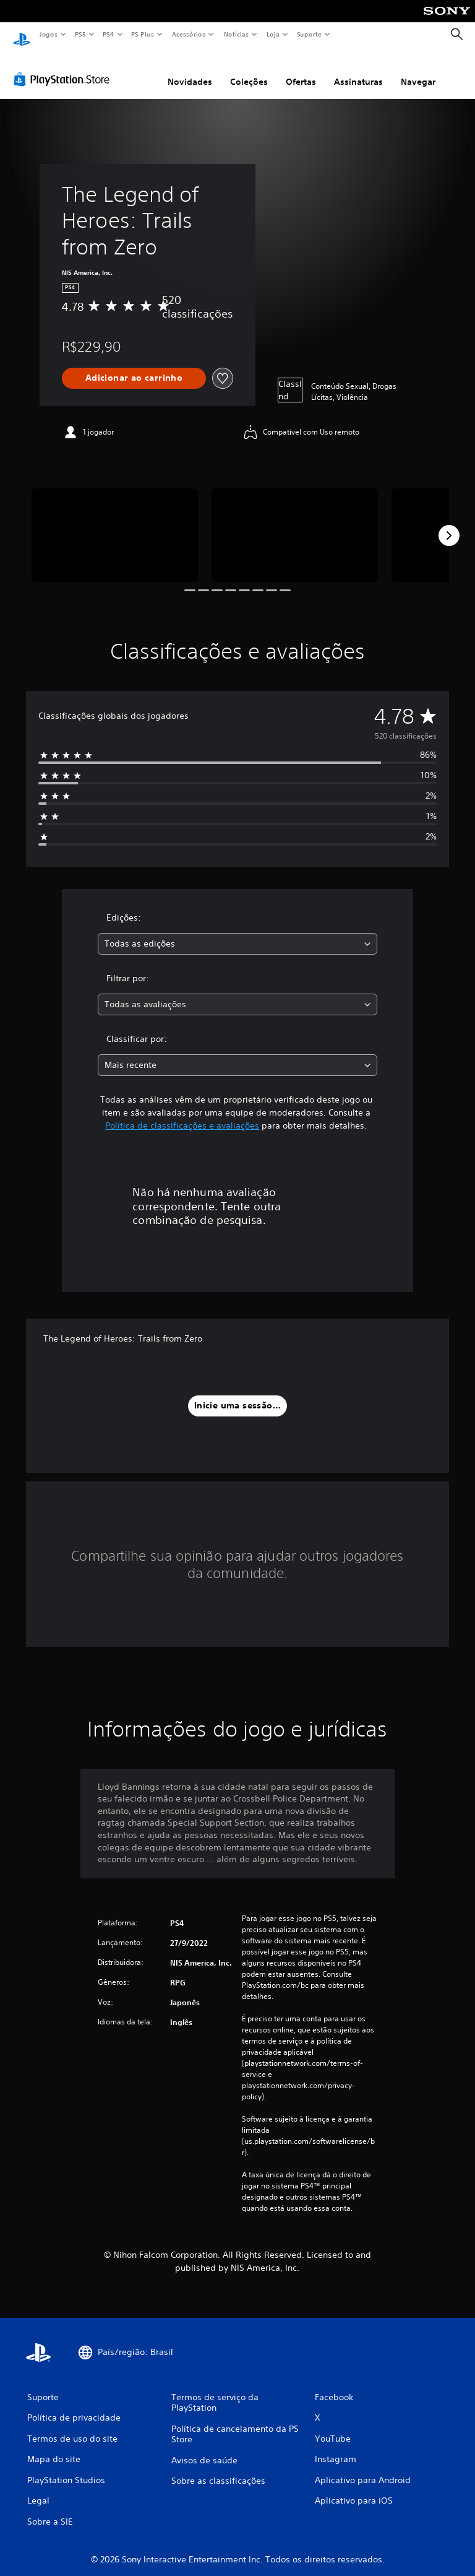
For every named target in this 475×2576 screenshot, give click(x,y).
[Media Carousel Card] (115, 523)
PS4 (108, 34)
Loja (273, 34)
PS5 (80, 34)
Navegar (418, 70)
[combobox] (237, 932)
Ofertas (301, 70)
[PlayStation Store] (64, 67)
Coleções (249, 70)
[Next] (449, 523)
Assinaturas (358, 70)
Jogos (48, 34)
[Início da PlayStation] (21, 34)
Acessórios (188, 34)
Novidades (190, 70)
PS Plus (143, 34)
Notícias (236, 34)
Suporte (308, 34)
